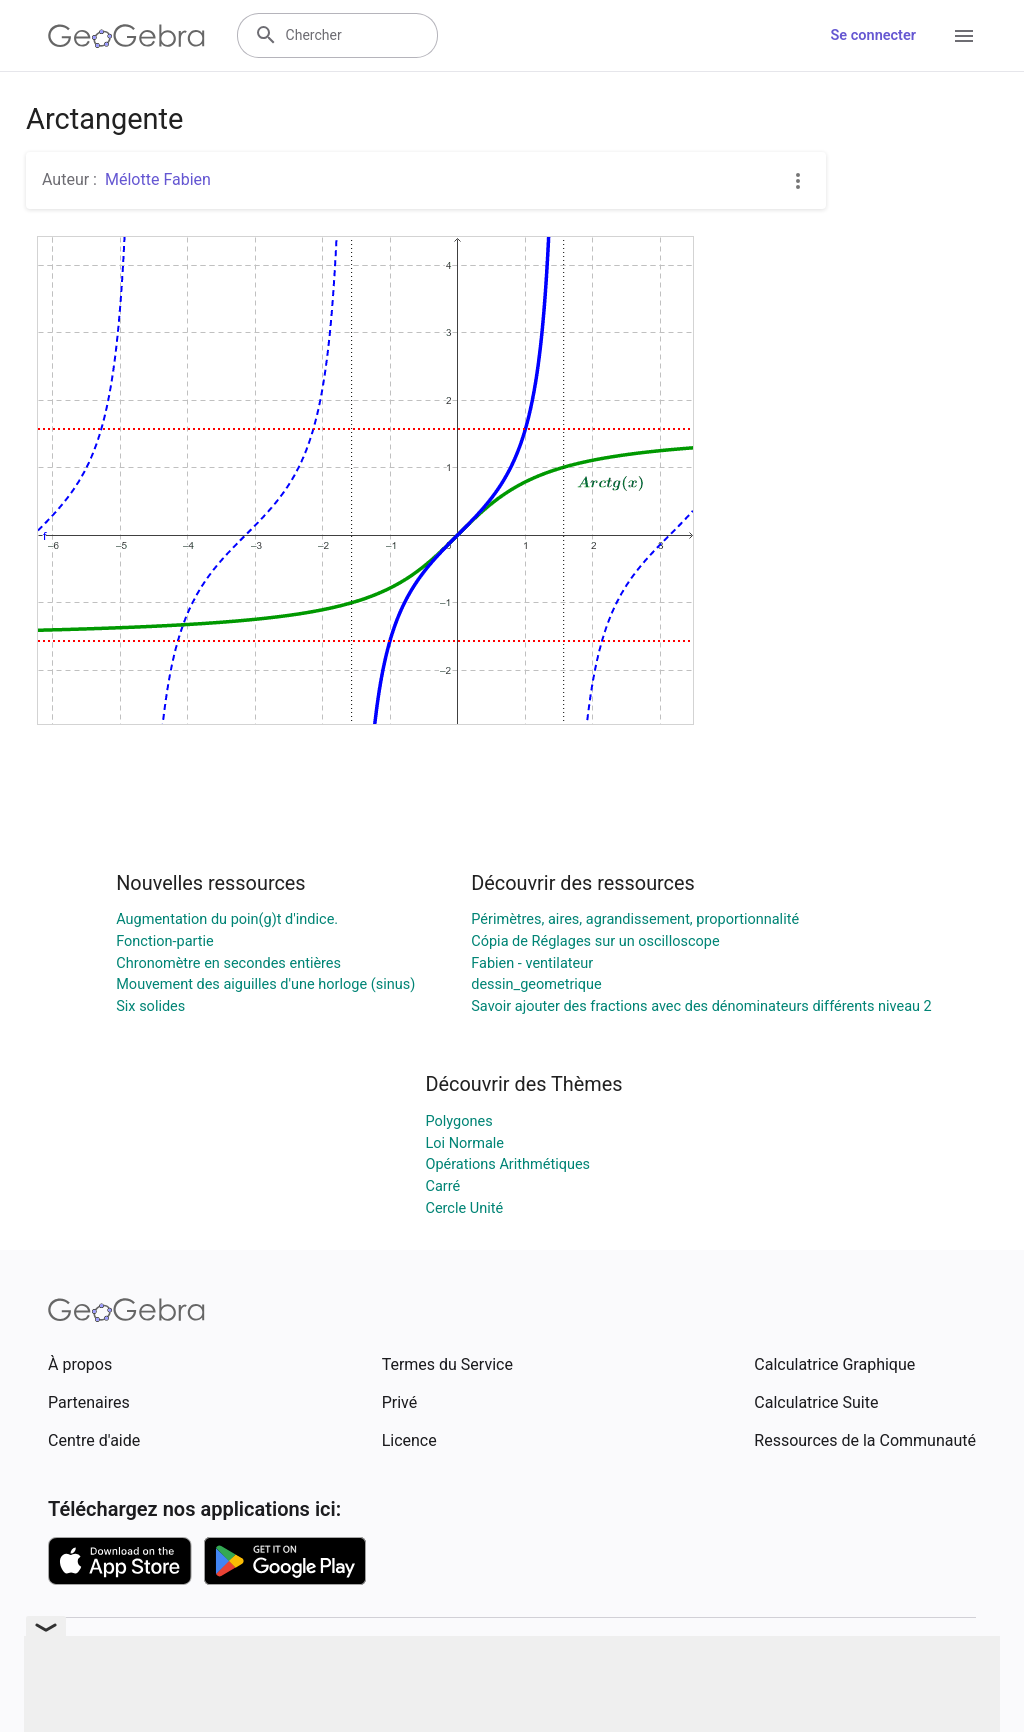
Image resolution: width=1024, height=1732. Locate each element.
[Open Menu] (964, 36)
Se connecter (873, 35)
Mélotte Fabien (158, 179)
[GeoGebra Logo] (126, 36)
